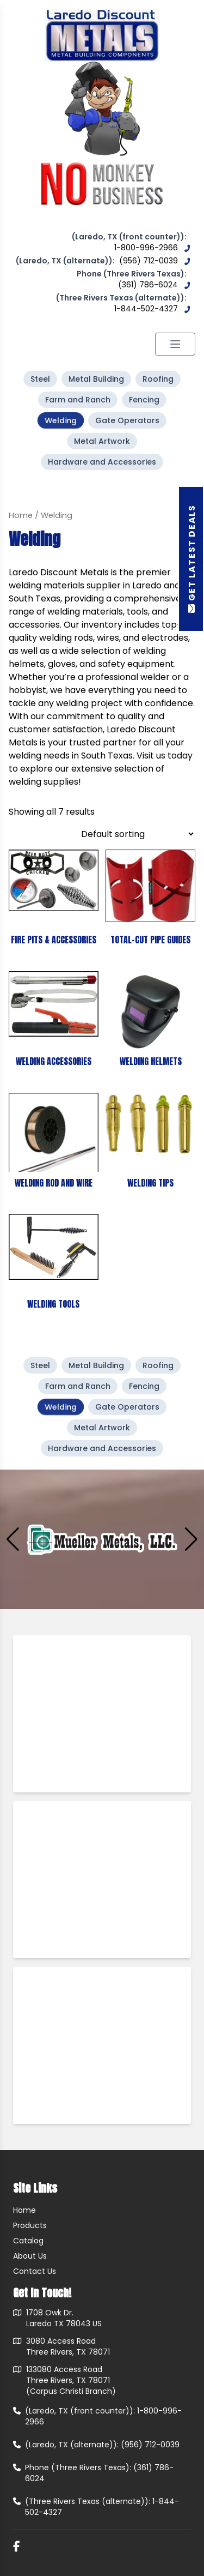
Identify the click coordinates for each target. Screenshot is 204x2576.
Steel (40, 379)
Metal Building (96, 379)
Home (21, 515)
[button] (191, 1539)
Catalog (28, 2240)
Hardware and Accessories (102, 461)
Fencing (144, 399)
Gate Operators (127, 420)
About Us (30, 2255)
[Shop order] (137, 834)
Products (30, 2225)
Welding (61, 420)
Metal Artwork (102, 441)
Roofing (158, 379)
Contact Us (34, 2271)
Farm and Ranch (77, 399)
